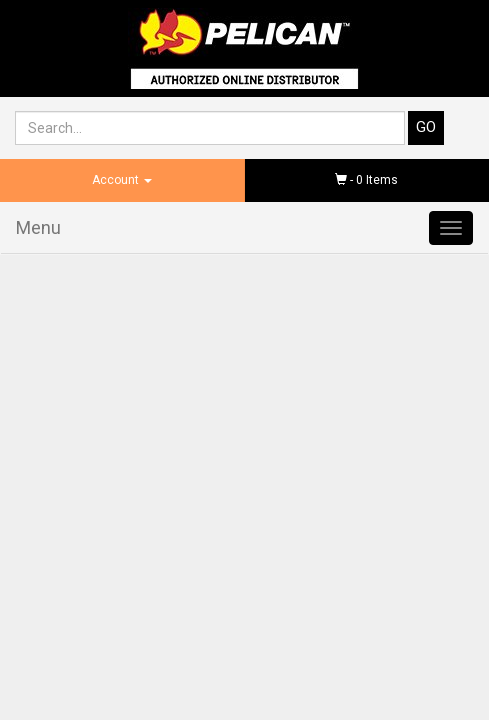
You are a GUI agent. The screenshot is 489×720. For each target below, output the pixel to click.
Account (122, 180)
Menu (38, 227)
